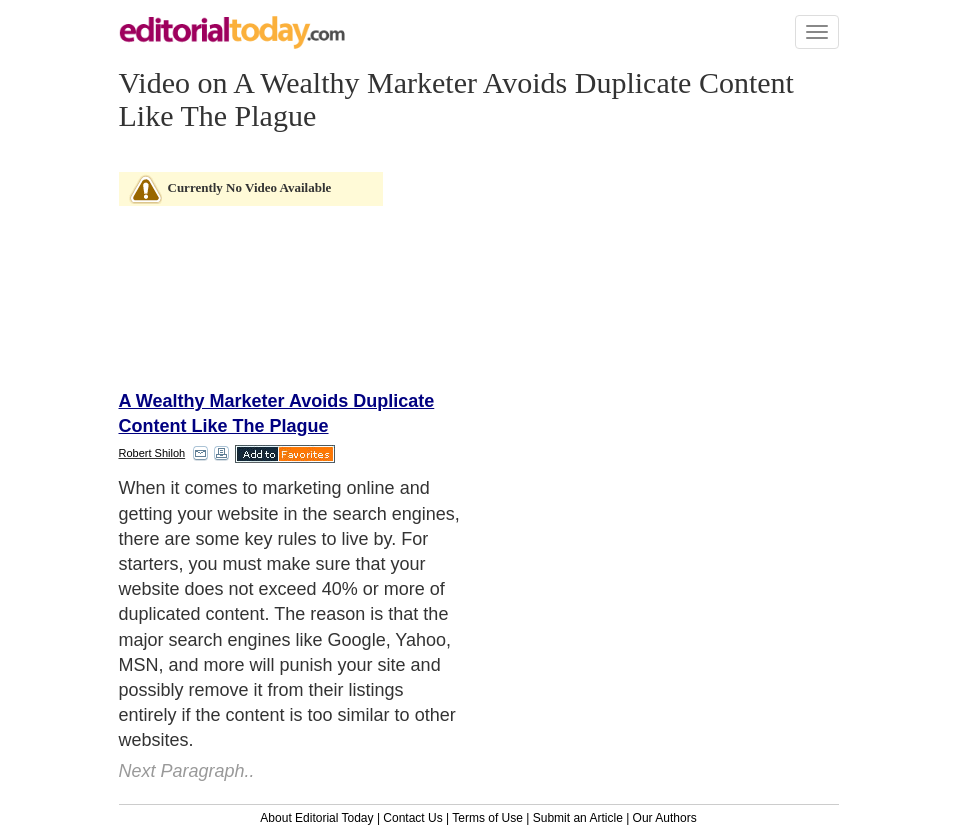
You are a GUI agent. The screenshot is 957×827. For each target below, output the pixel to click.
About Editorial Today (316, 818)
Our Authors (665, 818)
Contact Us (412, 818)
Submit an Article (578, 818)
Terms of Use (487, 818)
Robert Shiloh (152, 453)
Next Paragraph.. (187, 771)
